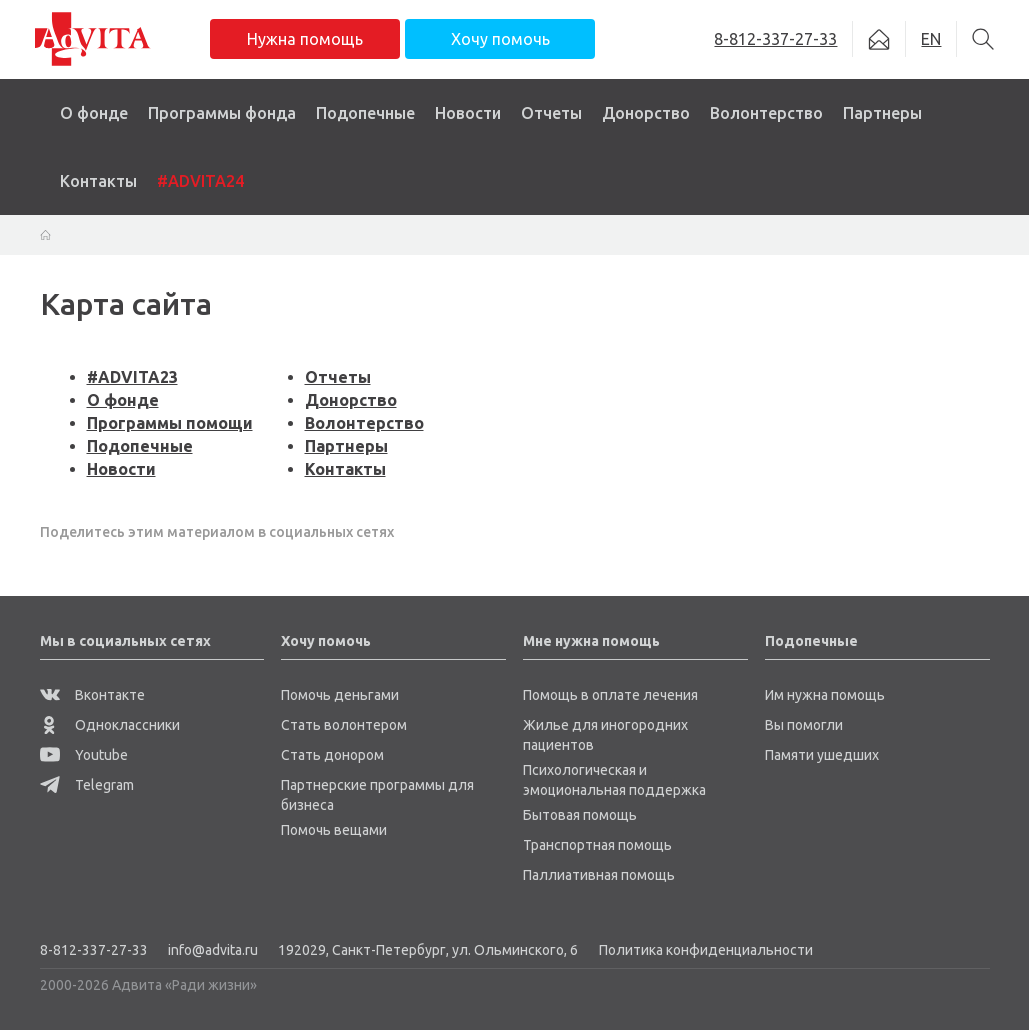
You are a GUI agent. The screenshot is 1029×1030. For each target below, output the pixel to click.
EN (931, 39)
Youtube (84, 755)
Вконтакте (92, 695)
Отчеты (551, 113)
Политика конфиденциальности (706, 950)
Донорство (646, 113)
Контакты (98, 181)
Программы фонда (222, 113)
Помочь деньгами (340, 695)
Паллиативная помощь (599, 875)
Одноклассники (110, 725)
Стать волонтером (344, 725)
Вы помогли (804, 725)
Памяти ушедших (822, 755)
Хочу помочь (500, 39)
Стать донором (332, 755)
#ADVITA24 (200, 181)
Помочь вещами (334, 830)
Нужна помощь (305, 39)
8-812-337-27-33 (94, 950)
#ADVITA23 (132, 377)
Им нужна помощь (825, 695)
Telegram (87, 785)
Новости (468, 113)
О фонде (94, 113)
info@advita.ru (213, 950)
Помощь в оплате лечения (610, 695)
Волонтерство (766, 113)
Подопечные (365, 113)
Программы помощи (170, 423)
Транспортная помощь (597, 845)
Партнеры (882, 113)
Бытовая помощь (580, 815)
